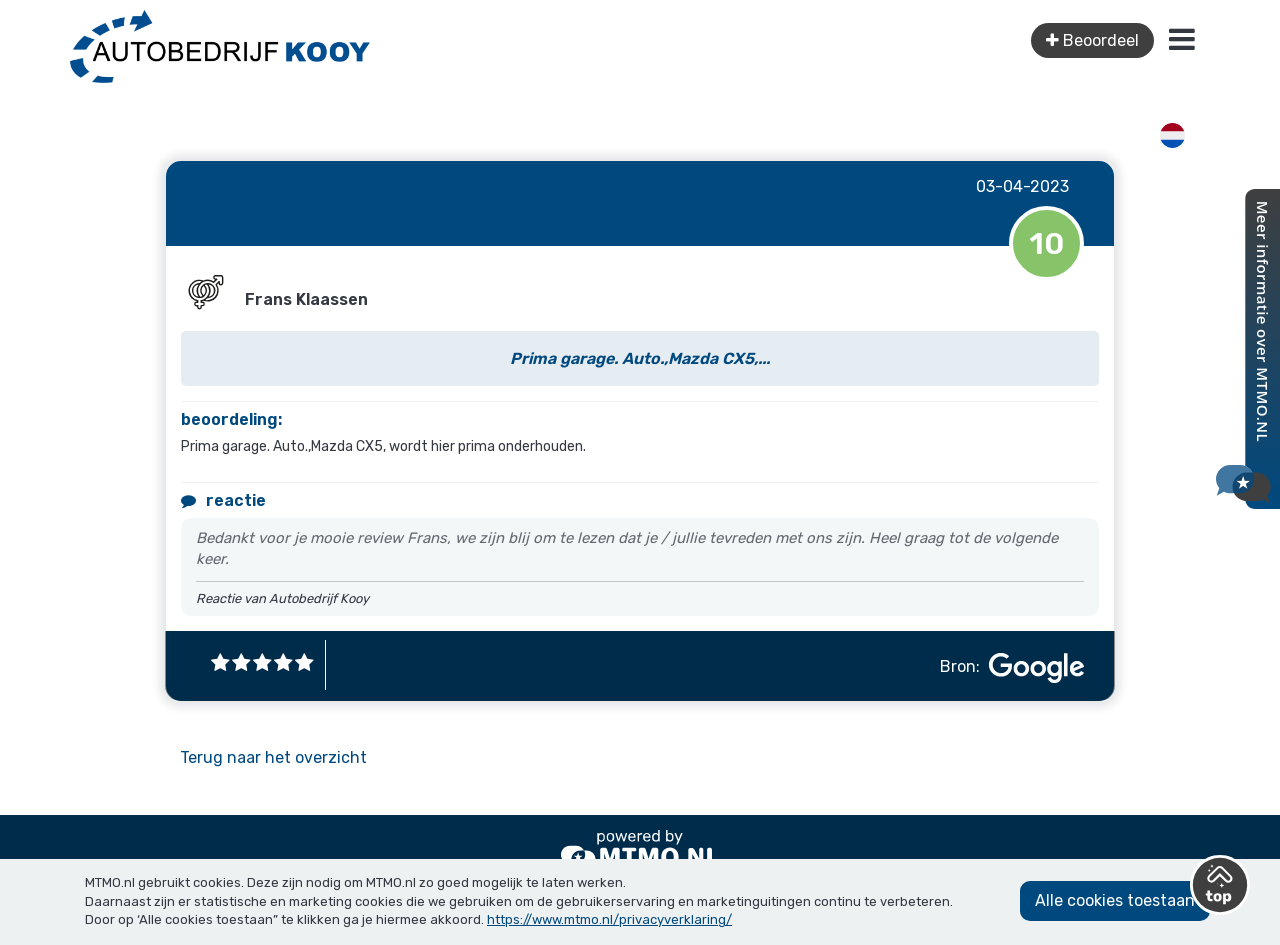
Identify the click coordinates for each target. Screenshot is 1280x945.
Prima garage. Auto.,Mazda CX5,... (640, 358)
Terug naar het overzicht (273, 757)
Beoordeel (1092, 40)
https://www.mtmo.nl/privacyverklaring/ (609, 919)
